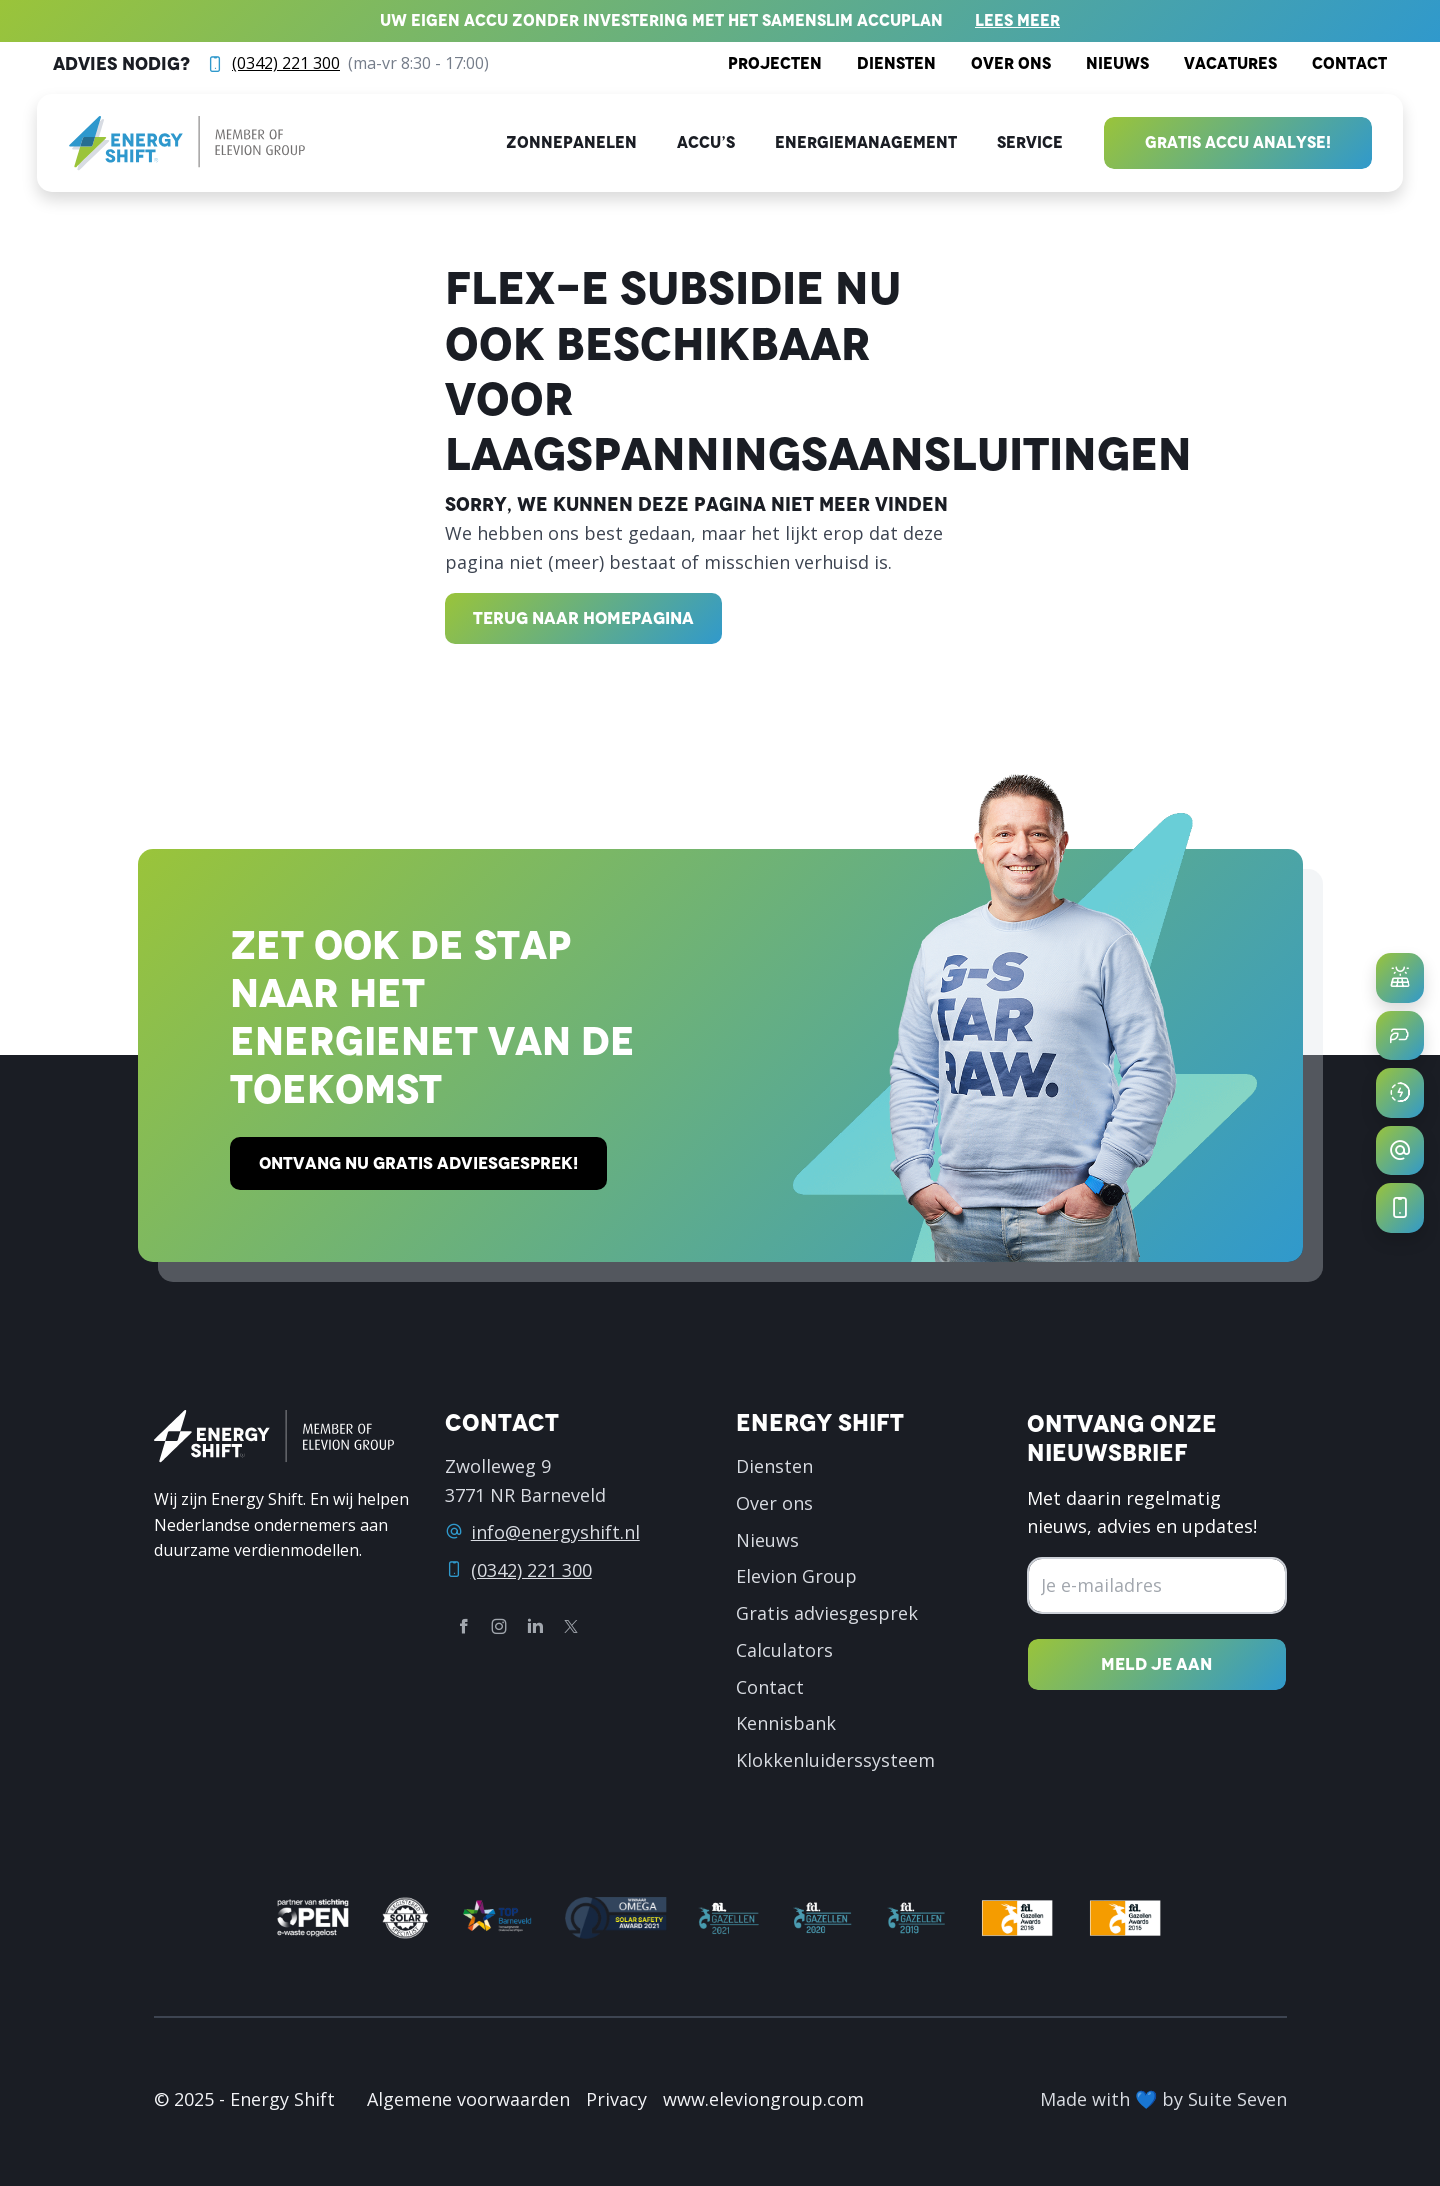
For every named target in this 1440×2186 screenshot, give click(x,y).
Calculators (784, 1650)
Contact (1349, 63)
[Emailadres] (1156, 1585)
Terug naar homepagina (583, 618)
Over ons (1011, 63)
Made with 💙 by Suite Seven (1163, 2099)
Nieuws (1117, 63)
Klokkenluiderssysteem (835, 1760)
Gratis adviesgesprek (827, 1613)
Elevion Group (796, 1576)
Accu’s (706, 142)
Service (1030, 142)
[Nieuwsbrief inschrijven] (1156, 1664)
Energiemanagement (866, 142)
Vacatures (1230, 63)
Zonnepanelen (571, 142)
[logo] (187, 143)
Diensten (896, 63)
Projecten (775, 63)
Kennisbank (786, 1723)
